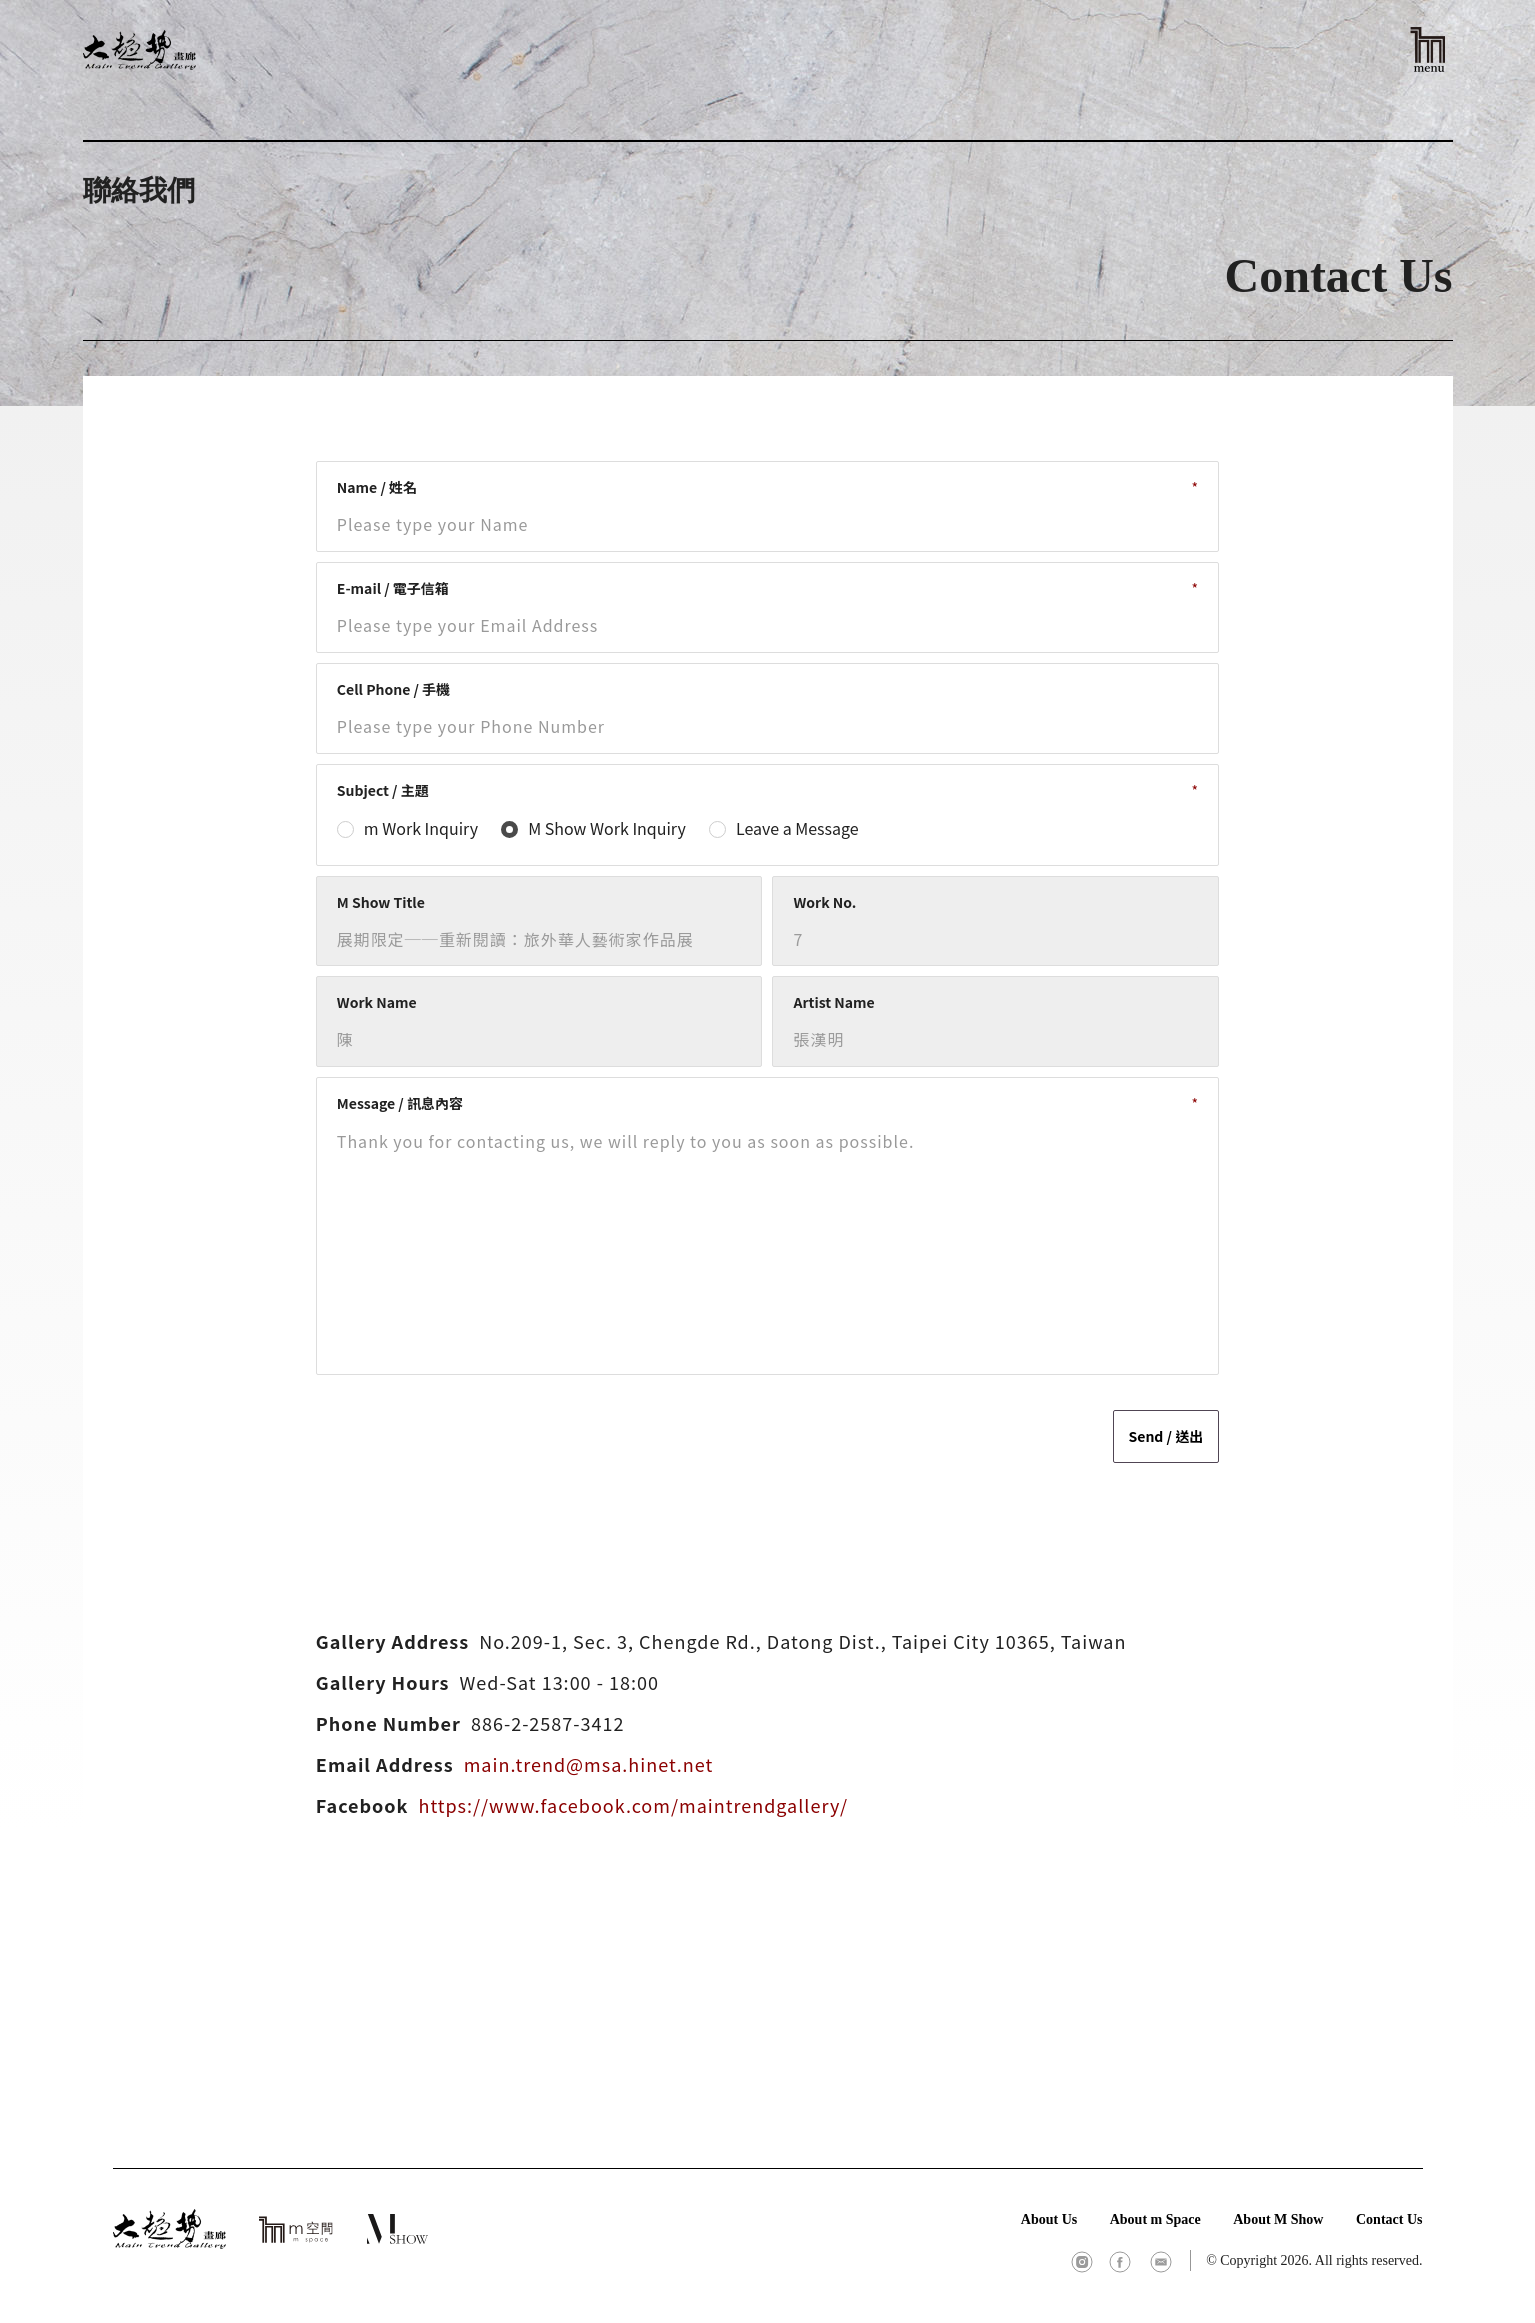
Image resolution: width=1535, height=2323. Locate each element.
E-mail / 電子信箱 (393, 588)
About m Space (1155, 2219)
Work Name (377, 1002)
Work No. (824, 902)
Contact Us (1389, 2219)
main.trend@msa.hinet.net (589, 1764)
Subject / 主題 (383, 790)
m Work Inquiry (421, 828)
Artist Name (833, 1002)
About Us (1049, 2219)
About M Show (1278, 2219)
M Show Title (381, 902)
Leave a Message (797, 828)
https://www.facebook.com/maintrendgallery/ (633, 1805)
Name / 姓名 (377, 487)
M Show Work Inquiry (607, 828)
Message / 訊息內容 (400, 1103)
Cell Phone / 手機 (393, 689)
